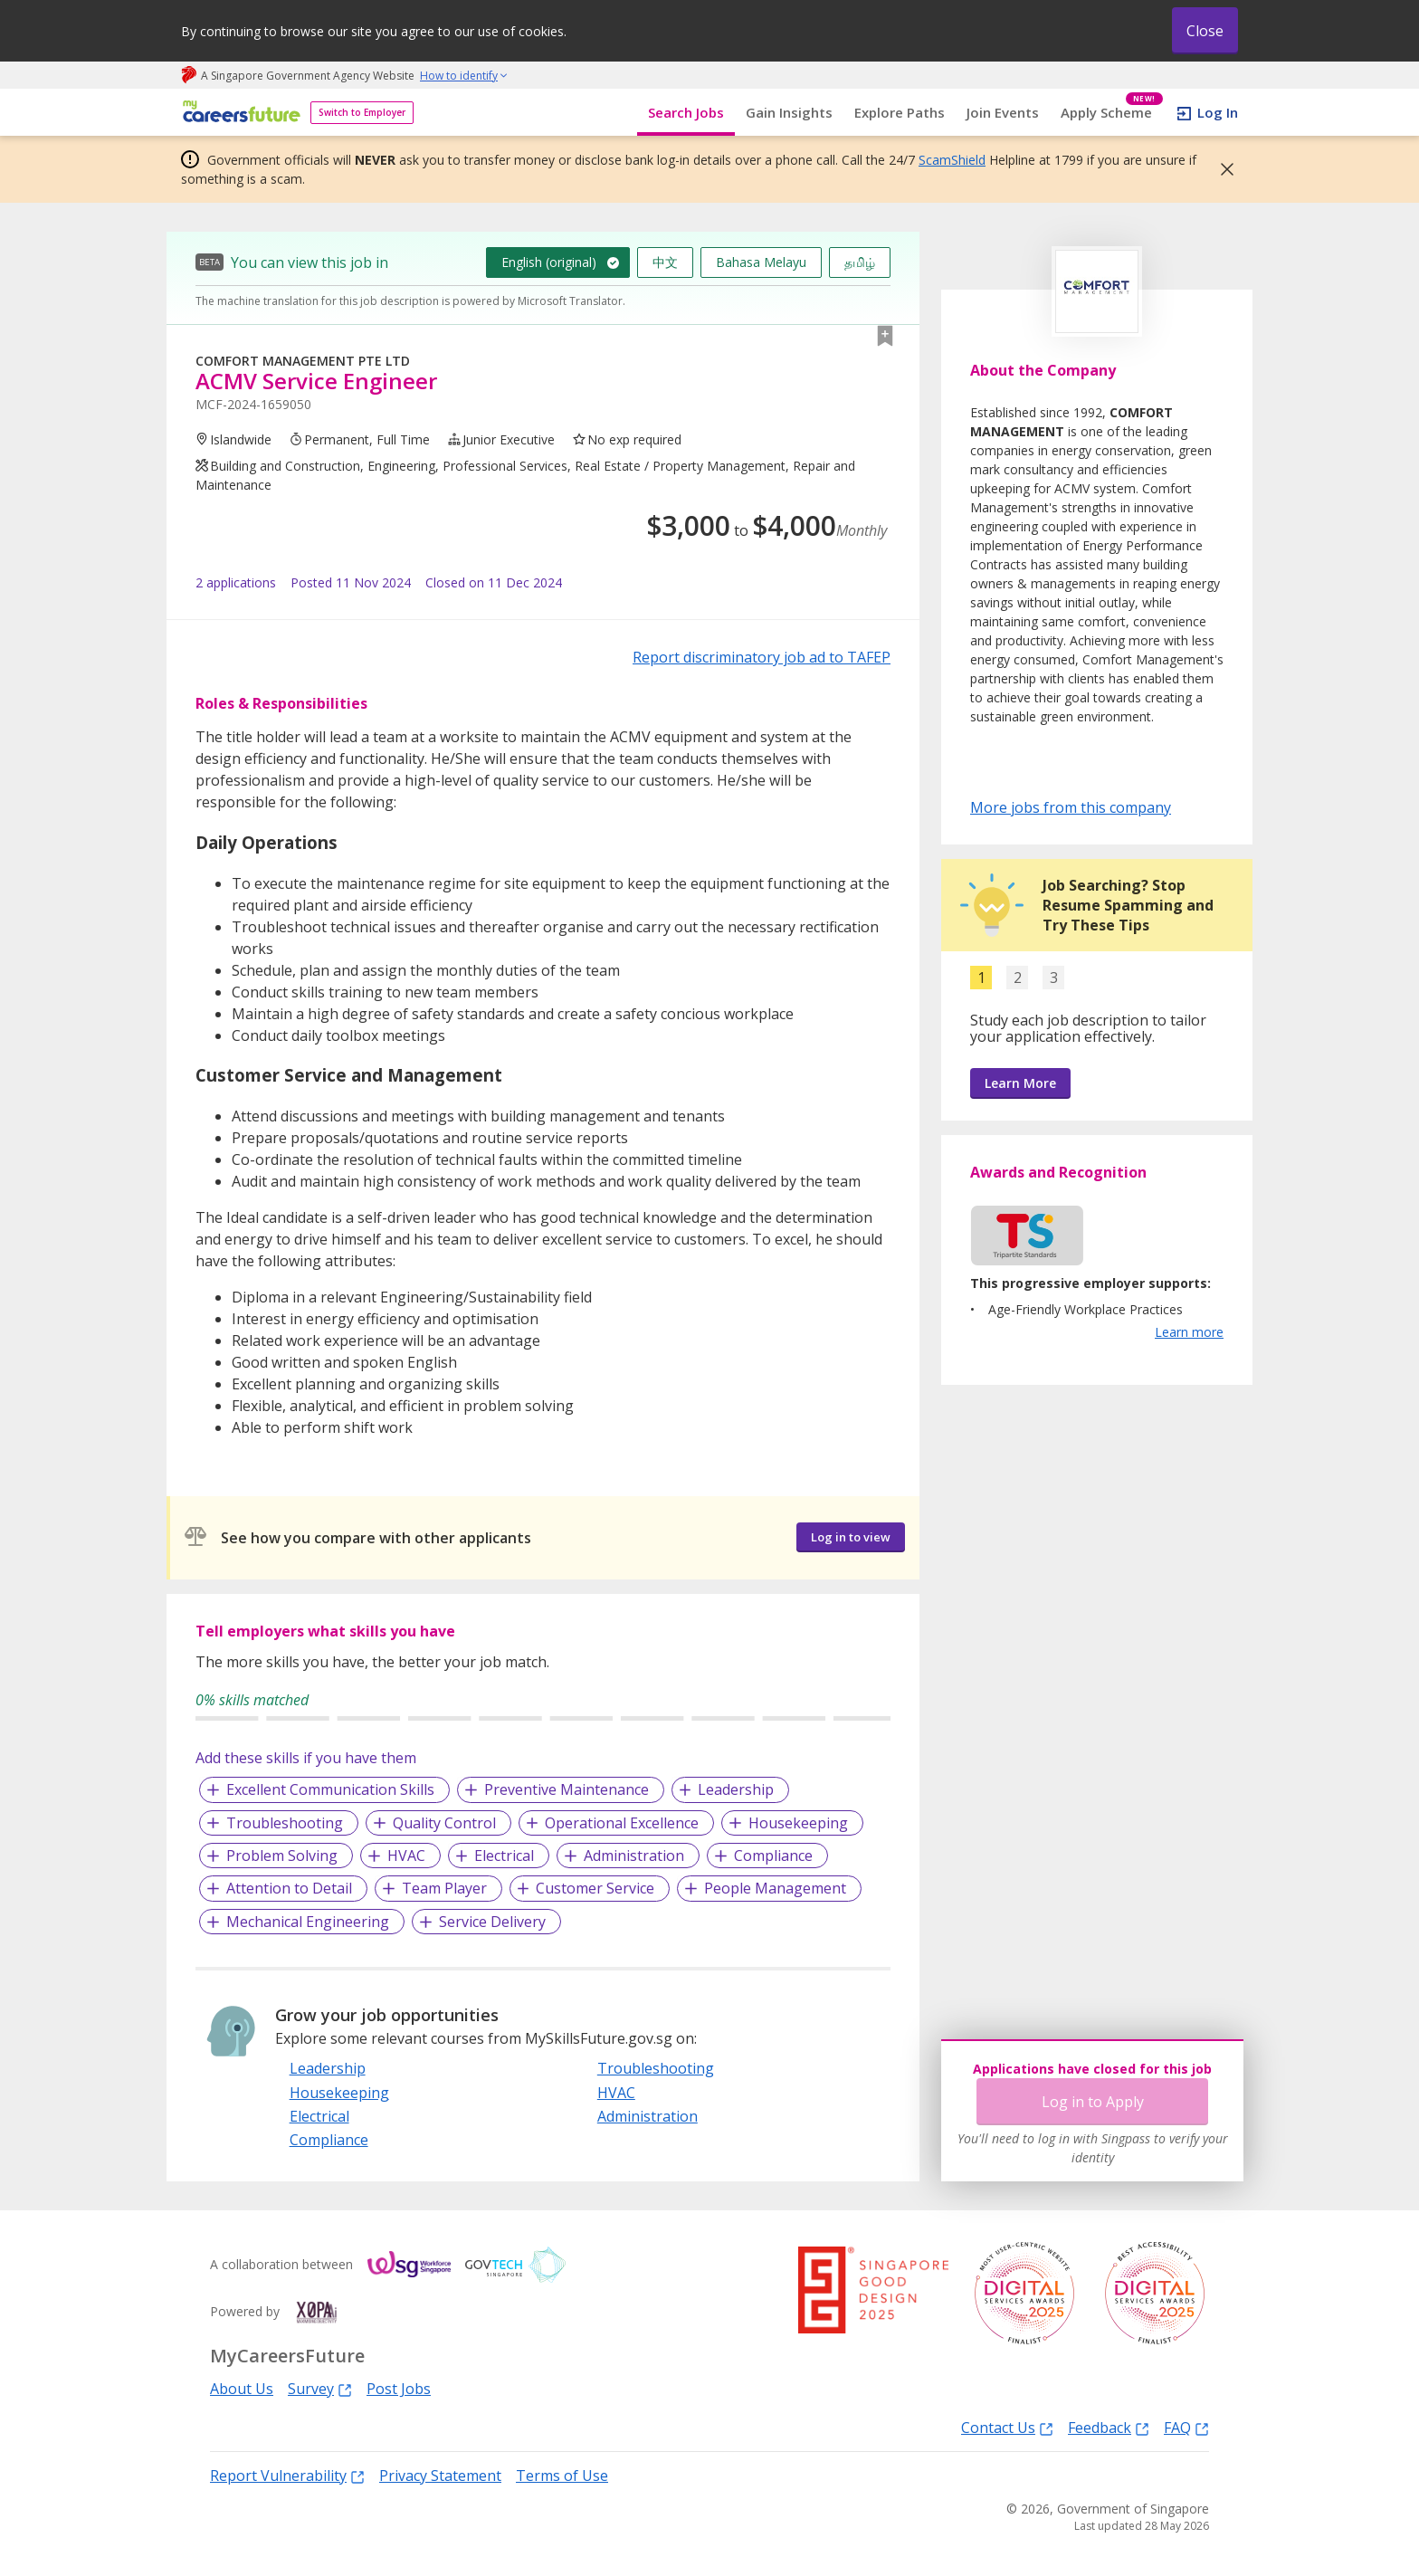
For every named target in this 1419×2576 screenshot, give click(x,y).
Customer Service (595, 1888)
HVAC (406, 1855)
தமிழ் (859, 262)
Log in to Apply (1093, 2102)
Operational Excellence (622, 1823)
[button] (1221, 169)
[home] (238, 112)
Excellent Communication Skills (330, 1789)
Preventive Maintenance (566, 1789)
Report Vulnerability (287, 2475)
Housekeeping (798, 1823)
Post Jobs (399, 2388)
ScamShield (952, 159)
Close (1205, 31)
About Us (241, 2388)
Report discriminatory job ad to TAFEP (761, 657)
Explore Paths (899, 112)
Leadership (736, 1789)
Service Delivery (492, 1922)
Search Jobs (686, 112)
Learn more (1189, 1331)
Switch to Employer (362, 112)
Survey (320, 2388)
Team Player (444, 1888)
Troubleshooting (284, 1823)
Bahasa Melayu (761, 262)
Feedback (1108, 2427)
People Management (775, 1888)
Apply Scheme (1112, 112)
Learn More (1020, 1083)
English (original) (548, 262)
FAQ (1186, 2427)
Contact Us (1007, 2427)
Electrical (504, 1855)
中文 (665, 262)
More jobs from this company (1070, 806)
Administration (634, 1855)
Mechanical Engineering (307, 1922)
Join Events (1003, 112)
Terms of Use (562, 2475)
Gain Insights (789, 112)
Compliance (773, 1855)
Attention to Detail (289, 1888)
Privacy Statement (440, 2475)
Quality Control (444, 1823)
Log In (1217, 112)
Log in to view (850, 1537)
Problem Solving (282, 1855)
